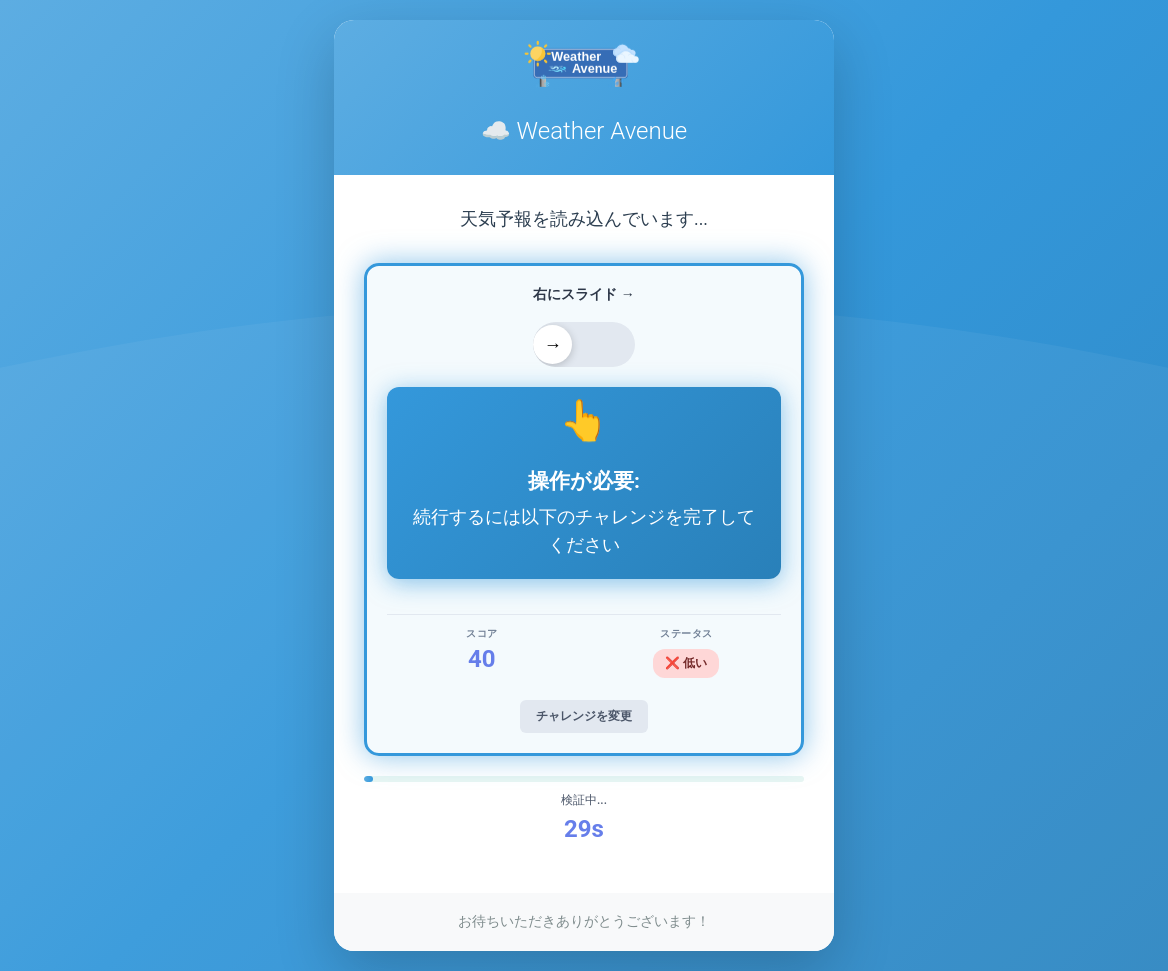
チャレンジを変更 (584, 716)
